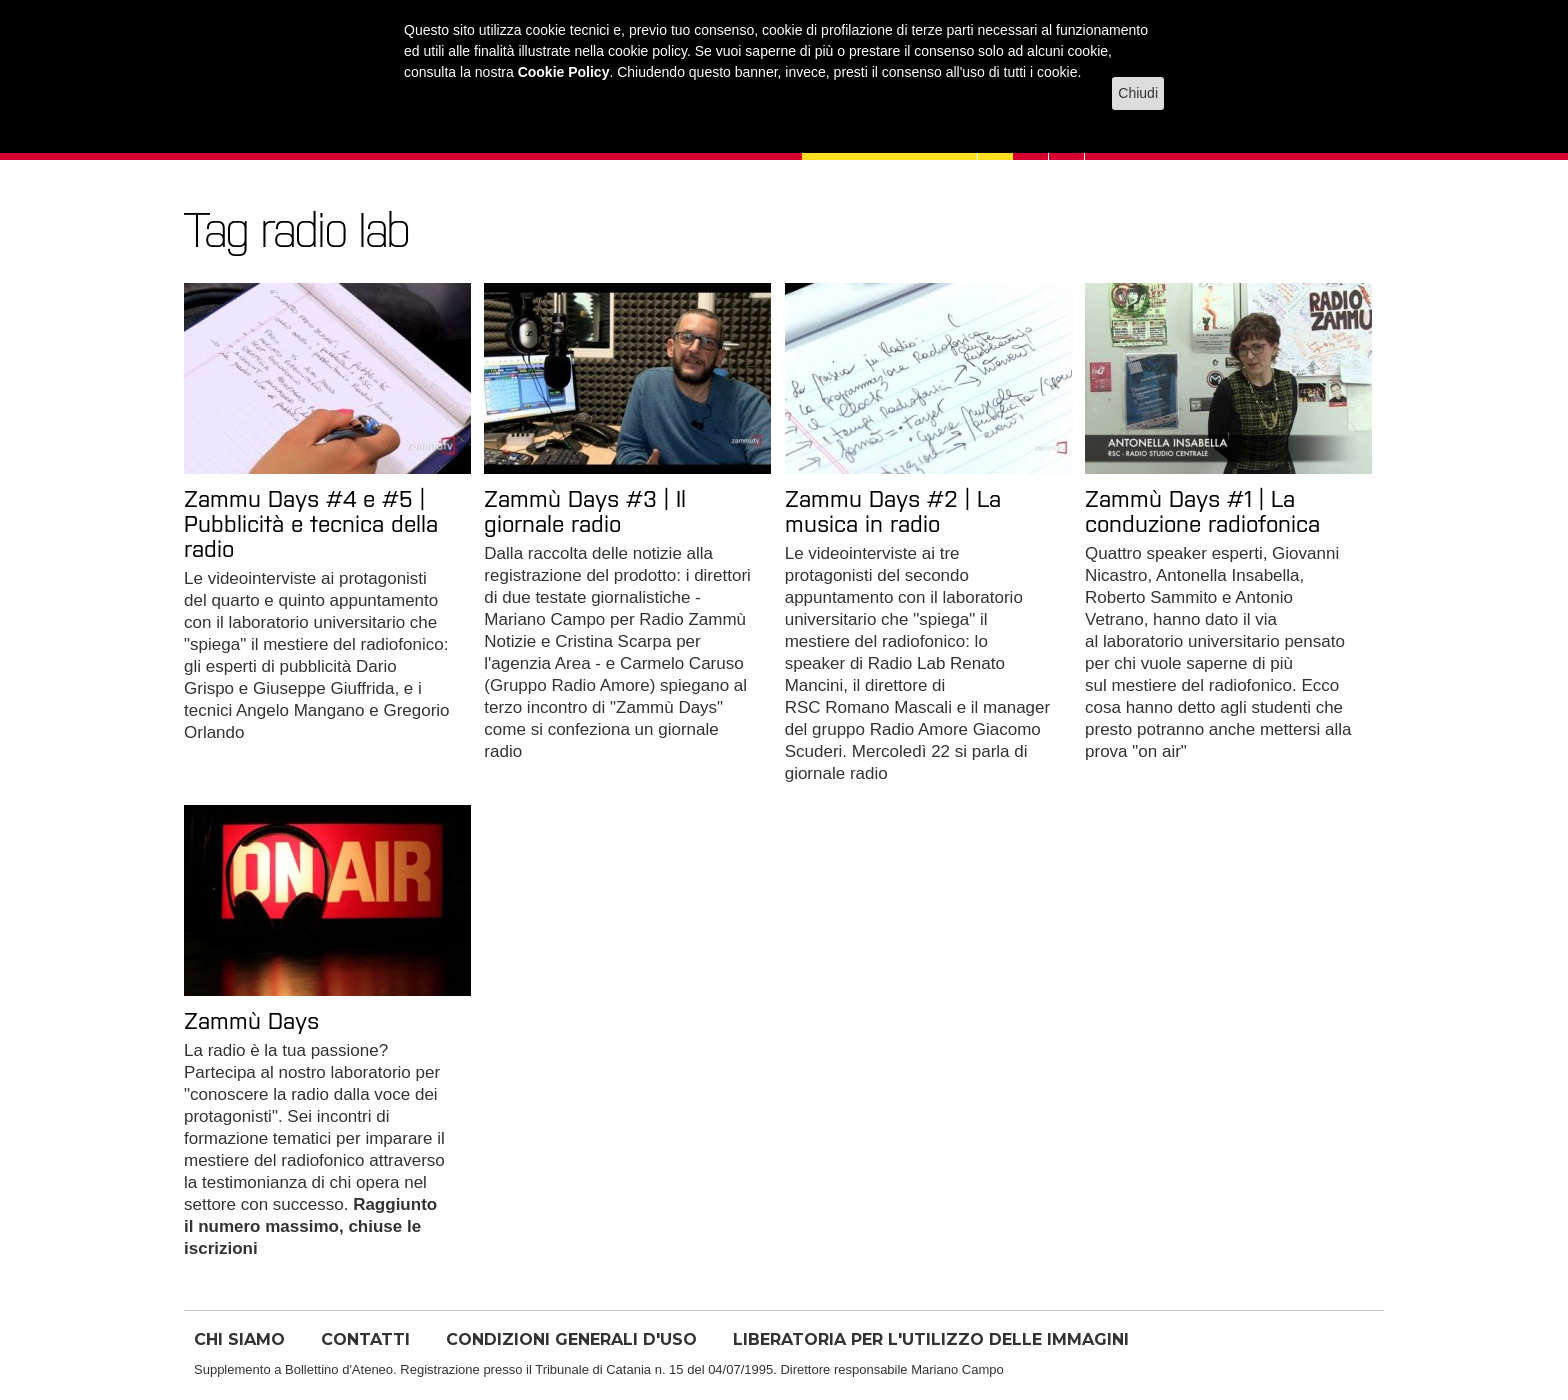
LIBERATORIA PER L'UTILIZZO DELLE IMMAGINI (931, 1339)
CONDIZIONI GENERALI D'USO (571, 1339)
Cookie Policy (564, 72)
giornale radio (836, 773)
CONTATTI (365, 1339)
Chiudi (1138, 93)
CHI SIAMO (239, 1339)
